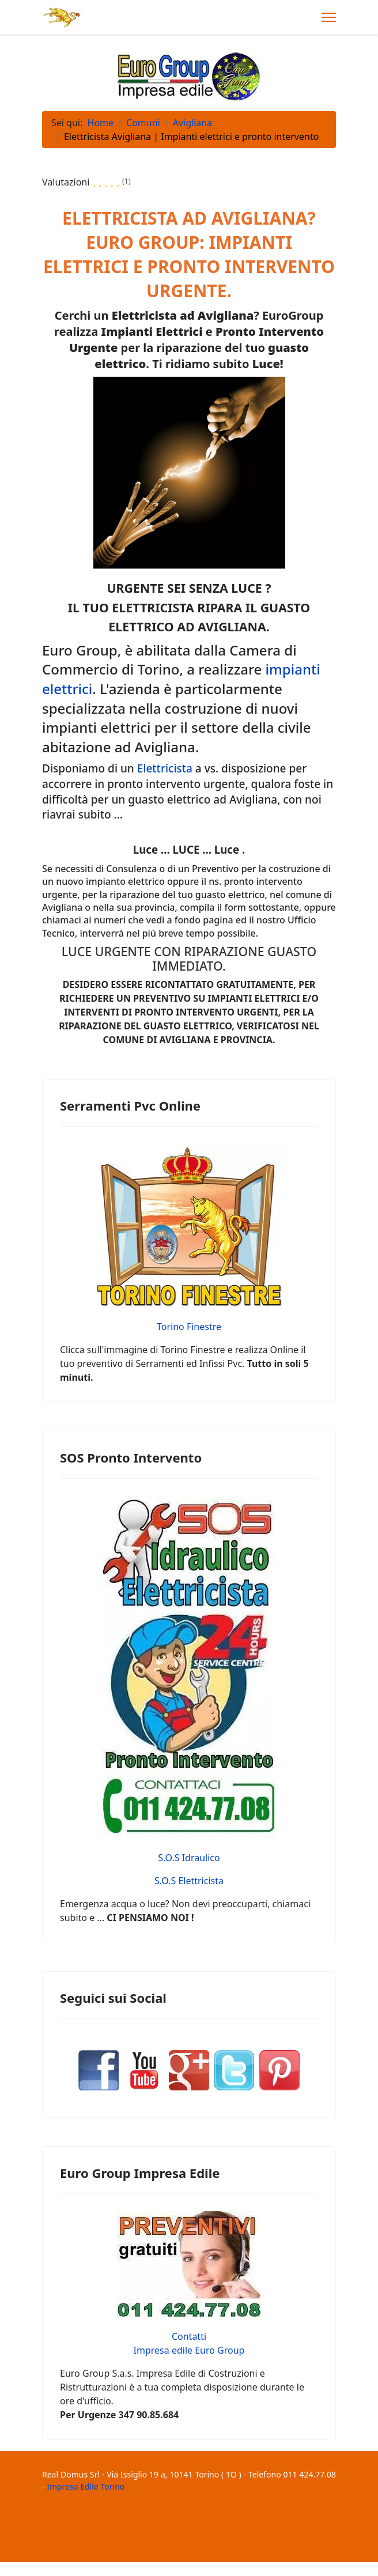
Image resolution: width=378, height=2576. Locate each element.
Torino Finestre (189, 1326)
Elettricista (164, 768)
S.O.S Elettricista (189, 1880)
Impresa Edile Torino (85, 2486)
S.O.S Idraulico (189, 1857)
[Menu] (329, 17)
